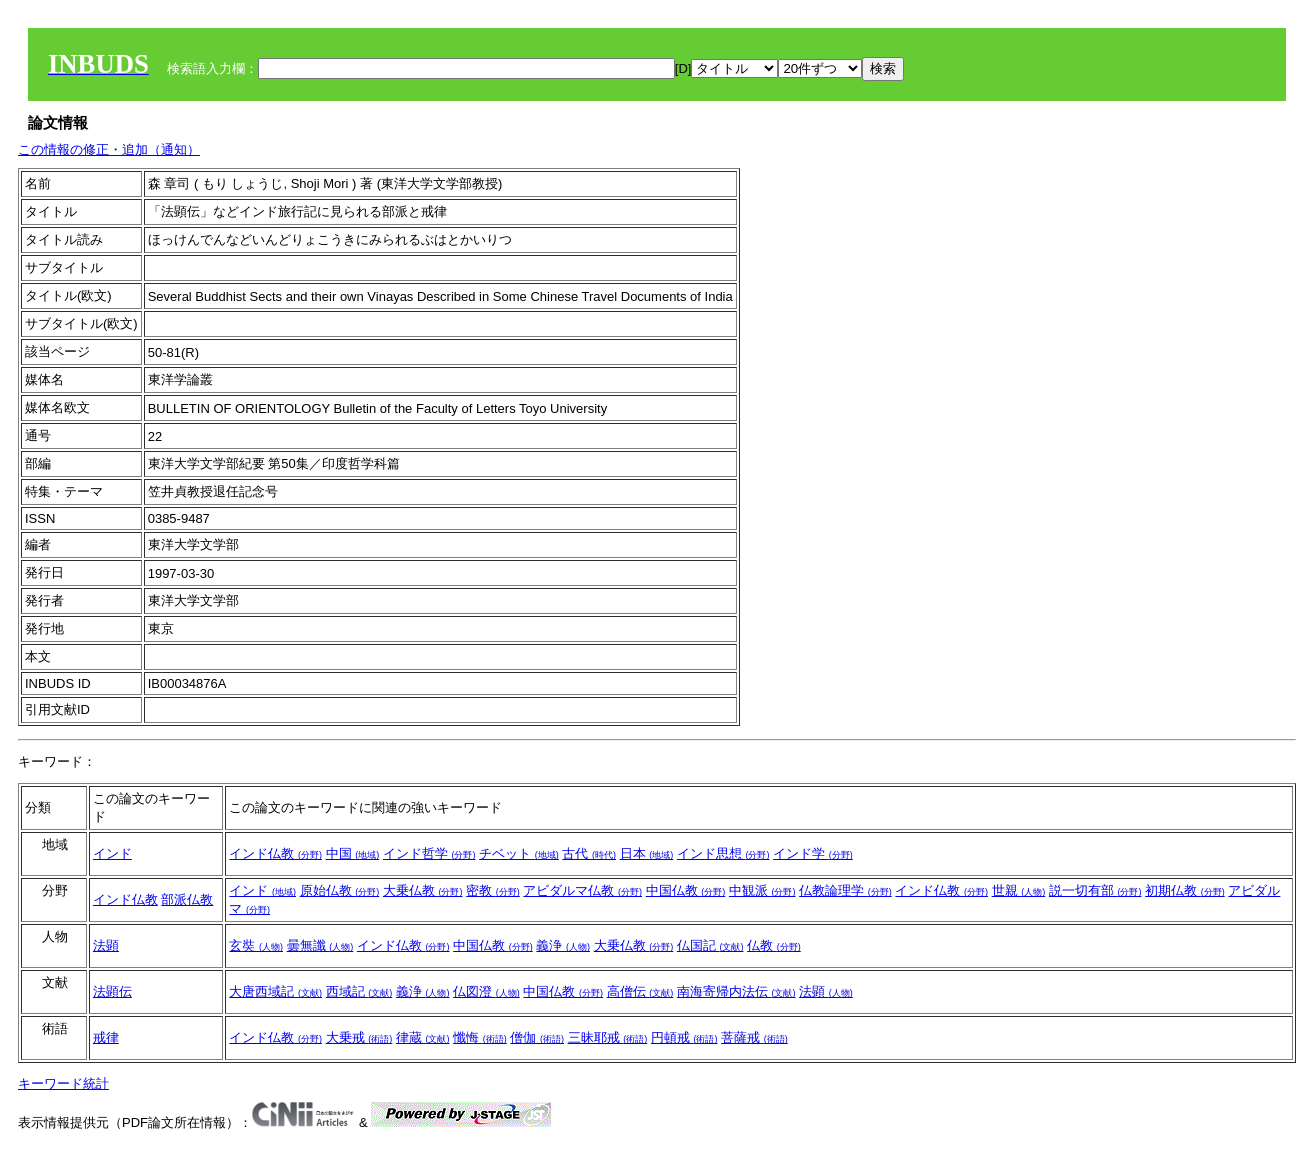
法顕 (106, 945)
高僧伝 (640, 991)
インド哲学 (429, 853)
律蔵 (423, 1037)
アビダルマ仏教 (582, 890)
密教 (493, 890)
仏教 (774, 945)
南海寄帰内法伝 (736, 991)
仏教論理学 (845, 890)
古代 (589, 853)
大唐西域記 (275, 991)
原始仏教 (340, 890)
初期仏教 (1185, 890)
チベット (519, 853)
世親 (1019, 890)
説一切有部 (1095, 890)
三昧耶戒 (608, 1037)
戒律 (106, 1037)
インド (112, 853)
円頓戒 (684, 1037)
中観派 (762, 890)
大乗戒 (359, 1037)
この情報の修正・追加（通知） (109, 149)
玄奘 (256, 945)
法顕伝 (112, 991)
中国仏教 (686, 890)
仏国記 (710, 945)
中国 (353, 853)
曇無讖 (320, 945)
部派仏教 (187, 899)
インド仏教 (275, 853)
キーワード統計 (63, 1083)
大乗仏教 (423, 890)
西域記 (359, 991)
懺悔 (480, 1037)
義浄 (563, 945)
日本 (647, 853)
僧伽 (537, 1037)
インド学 (813, 853)
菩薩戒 (754, 1037)
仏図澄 (486, 991)
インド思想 (723, 853)
